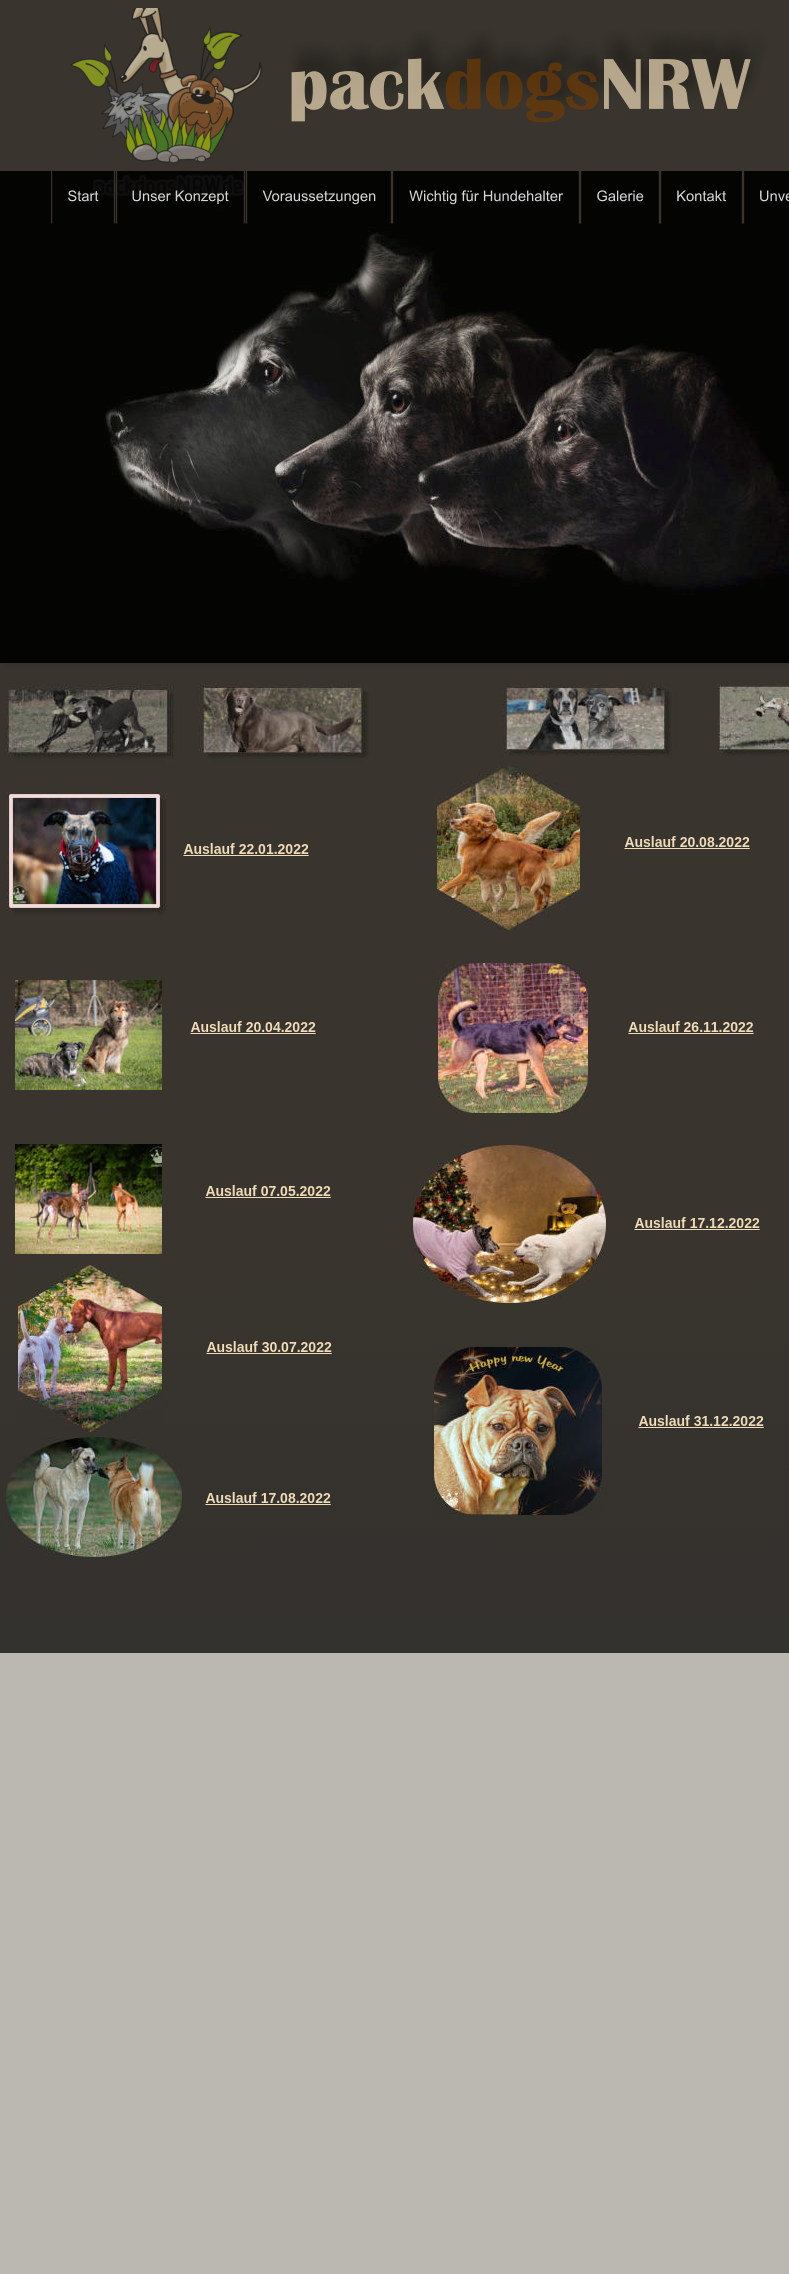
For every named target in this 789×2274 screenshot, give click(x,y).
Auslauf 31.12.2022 (700, 1421)
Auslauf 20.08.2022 (686, 842)
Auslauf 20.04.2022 (252, 1027)
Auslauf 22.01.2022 (245, 849)
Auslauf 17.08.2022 (267, 1498)
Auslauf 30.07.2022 (268, 1347)
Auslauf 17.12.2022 (696, 1223)
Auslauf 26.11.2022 (690, 1027)
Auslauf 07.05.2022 (267, 1191)
